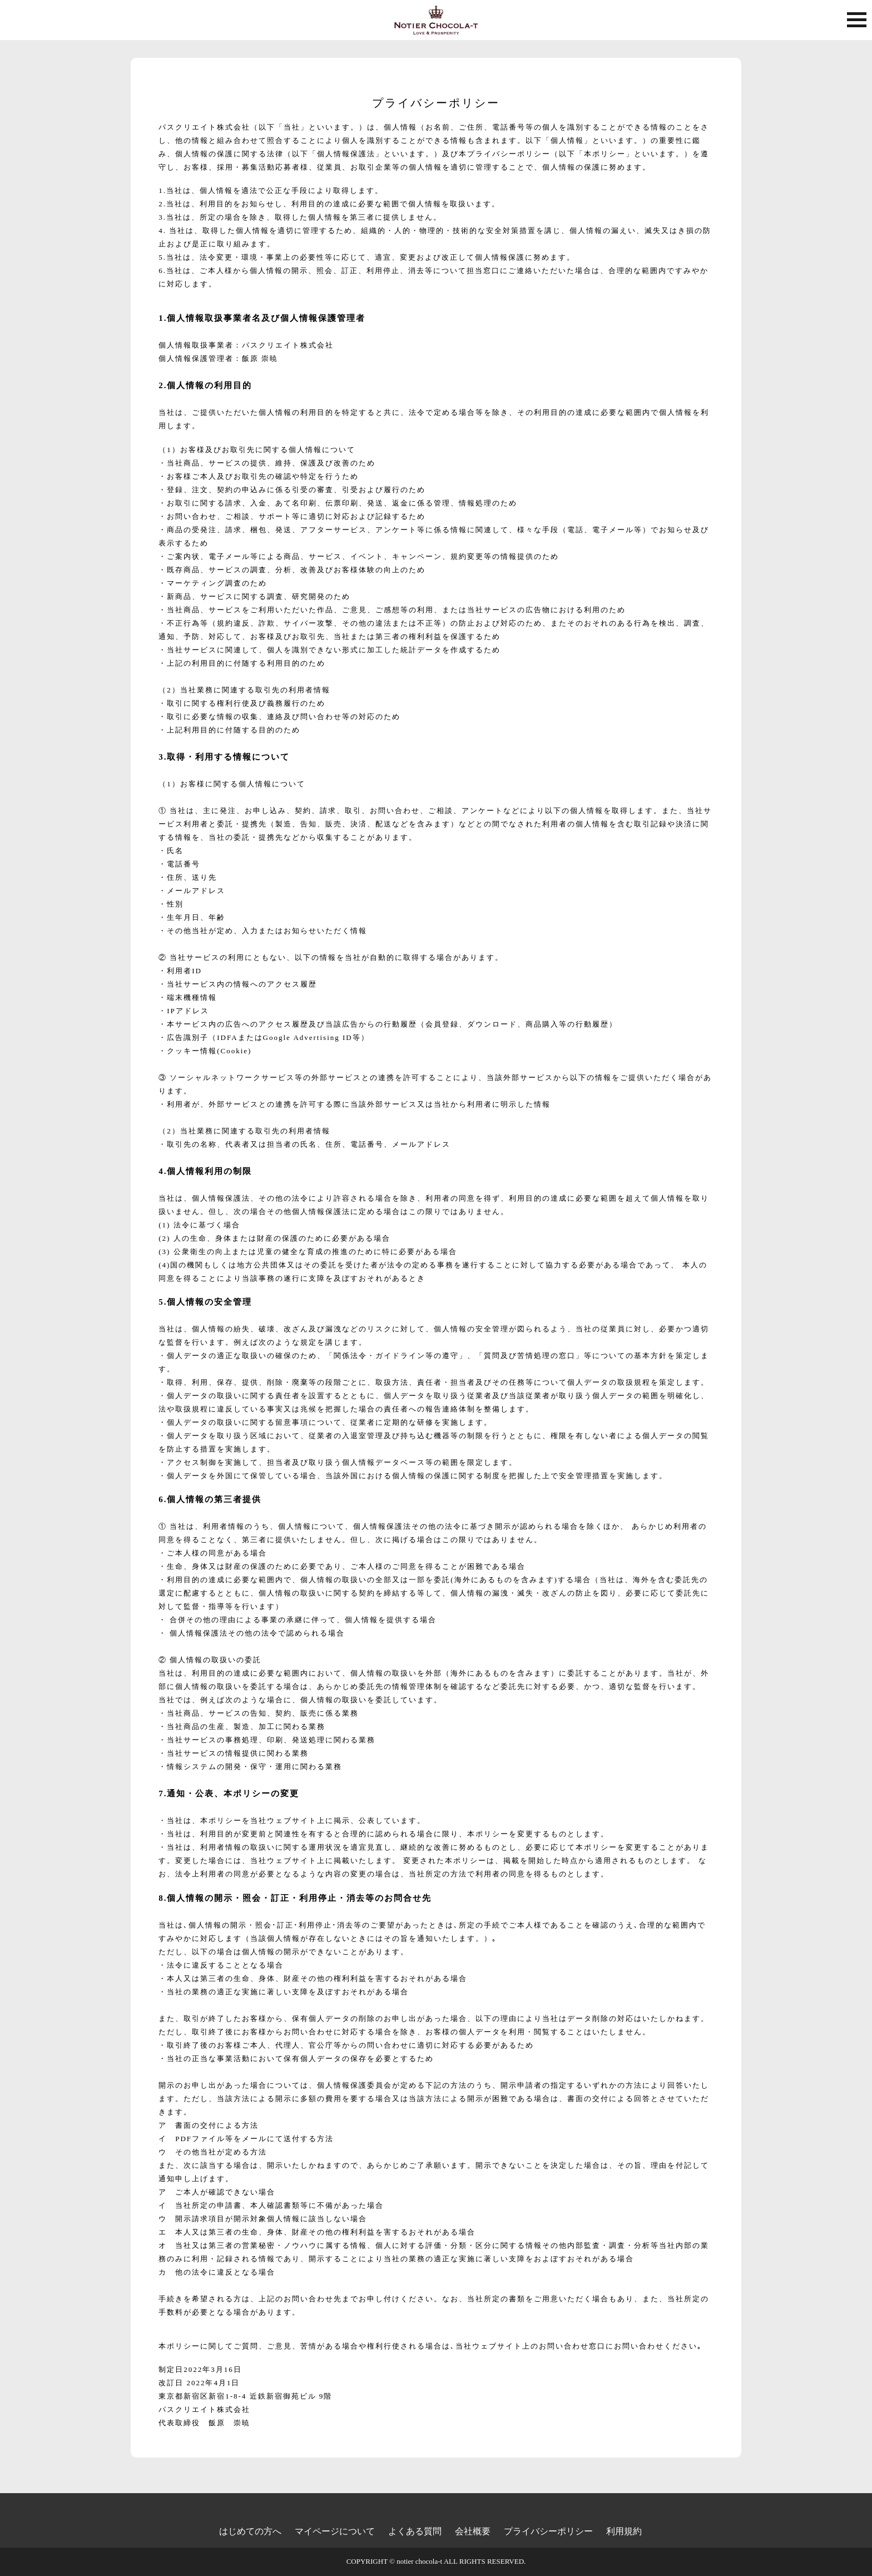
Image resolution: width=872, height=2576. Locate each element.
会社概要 (472, 2531)
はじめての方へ (250, 2531)
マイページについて (335, 2531)
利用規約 (624, 2531)
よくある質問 (415, 2531)
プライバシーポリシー (548, 2531)
